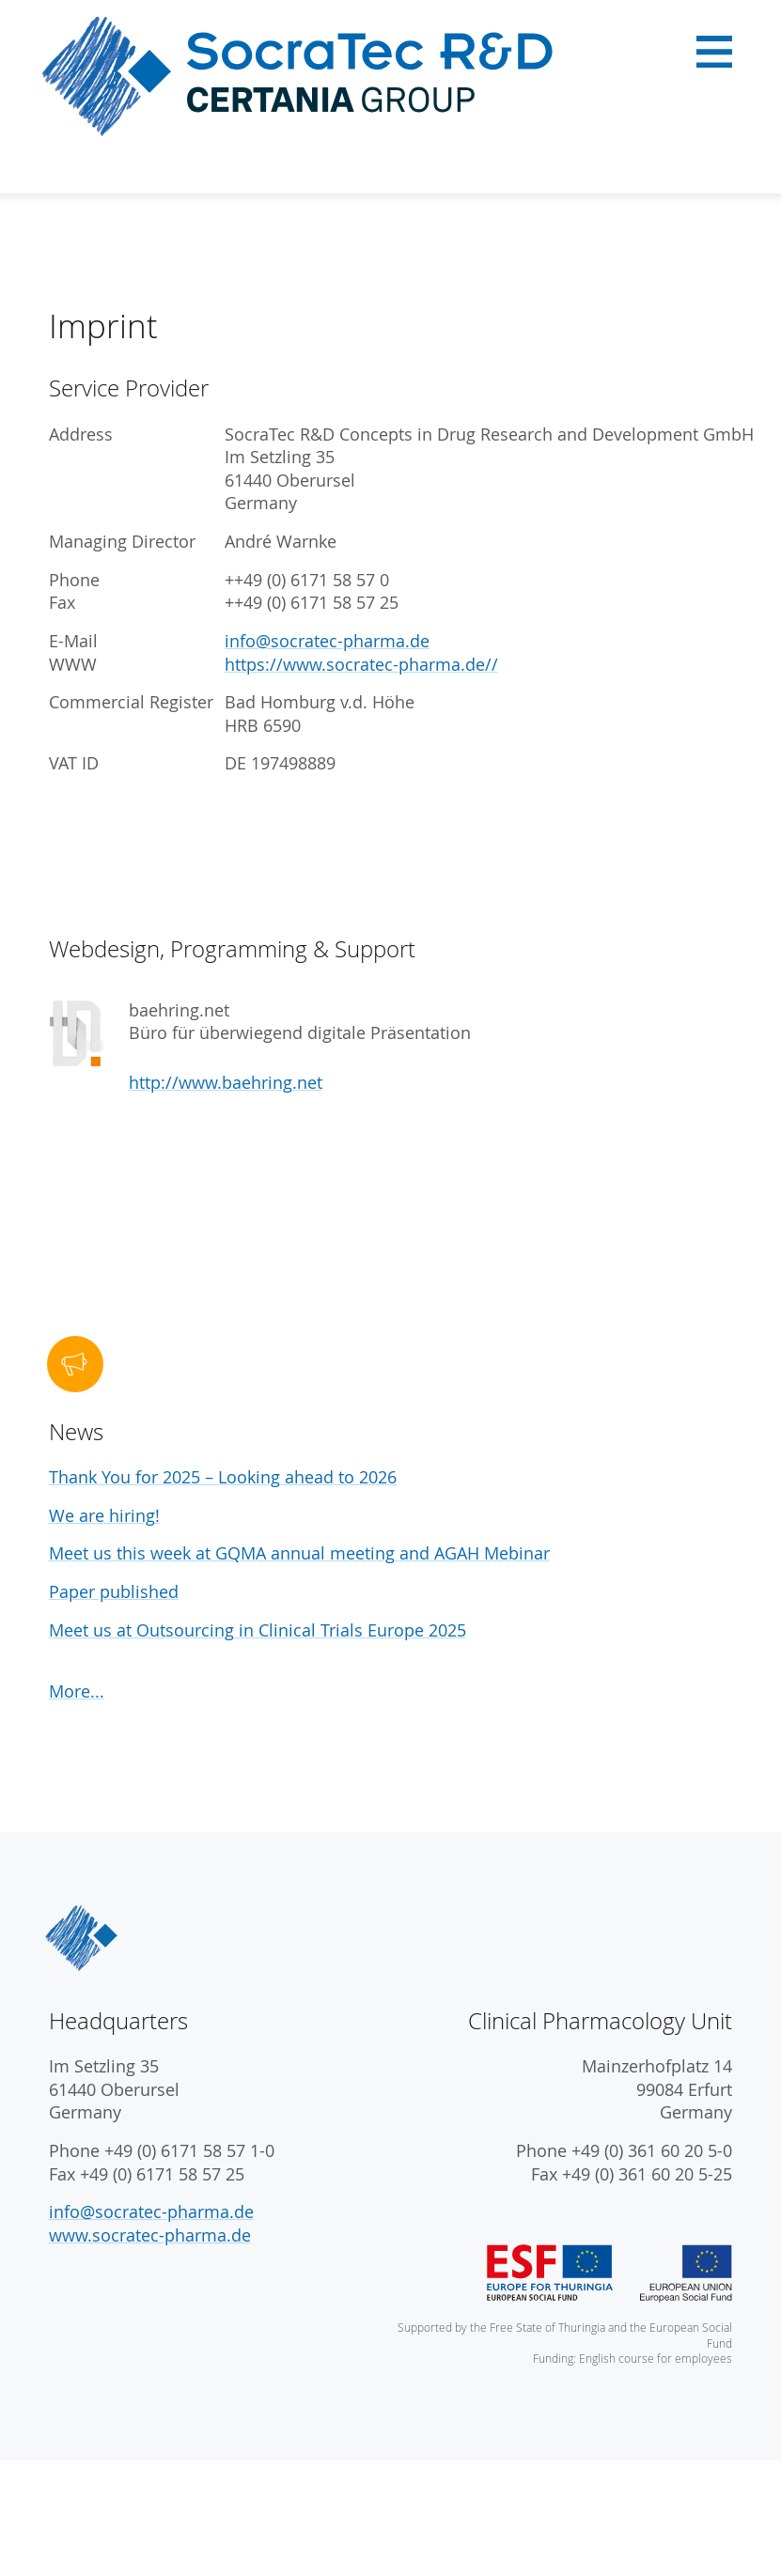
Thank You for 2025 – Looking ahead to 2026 (223, 1477)
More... (76, 1691)
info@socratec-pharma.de (327, 641)
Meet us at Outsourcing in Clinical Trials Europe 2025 (257, 1630)
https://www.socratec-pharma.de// (361, 664)
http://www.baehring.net (225, 1083)
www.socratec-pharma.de (150, 2235)
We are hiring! (104, 1516)
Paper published (114, 1592)
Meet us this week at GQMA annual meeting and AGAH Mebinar (299, 1553)
